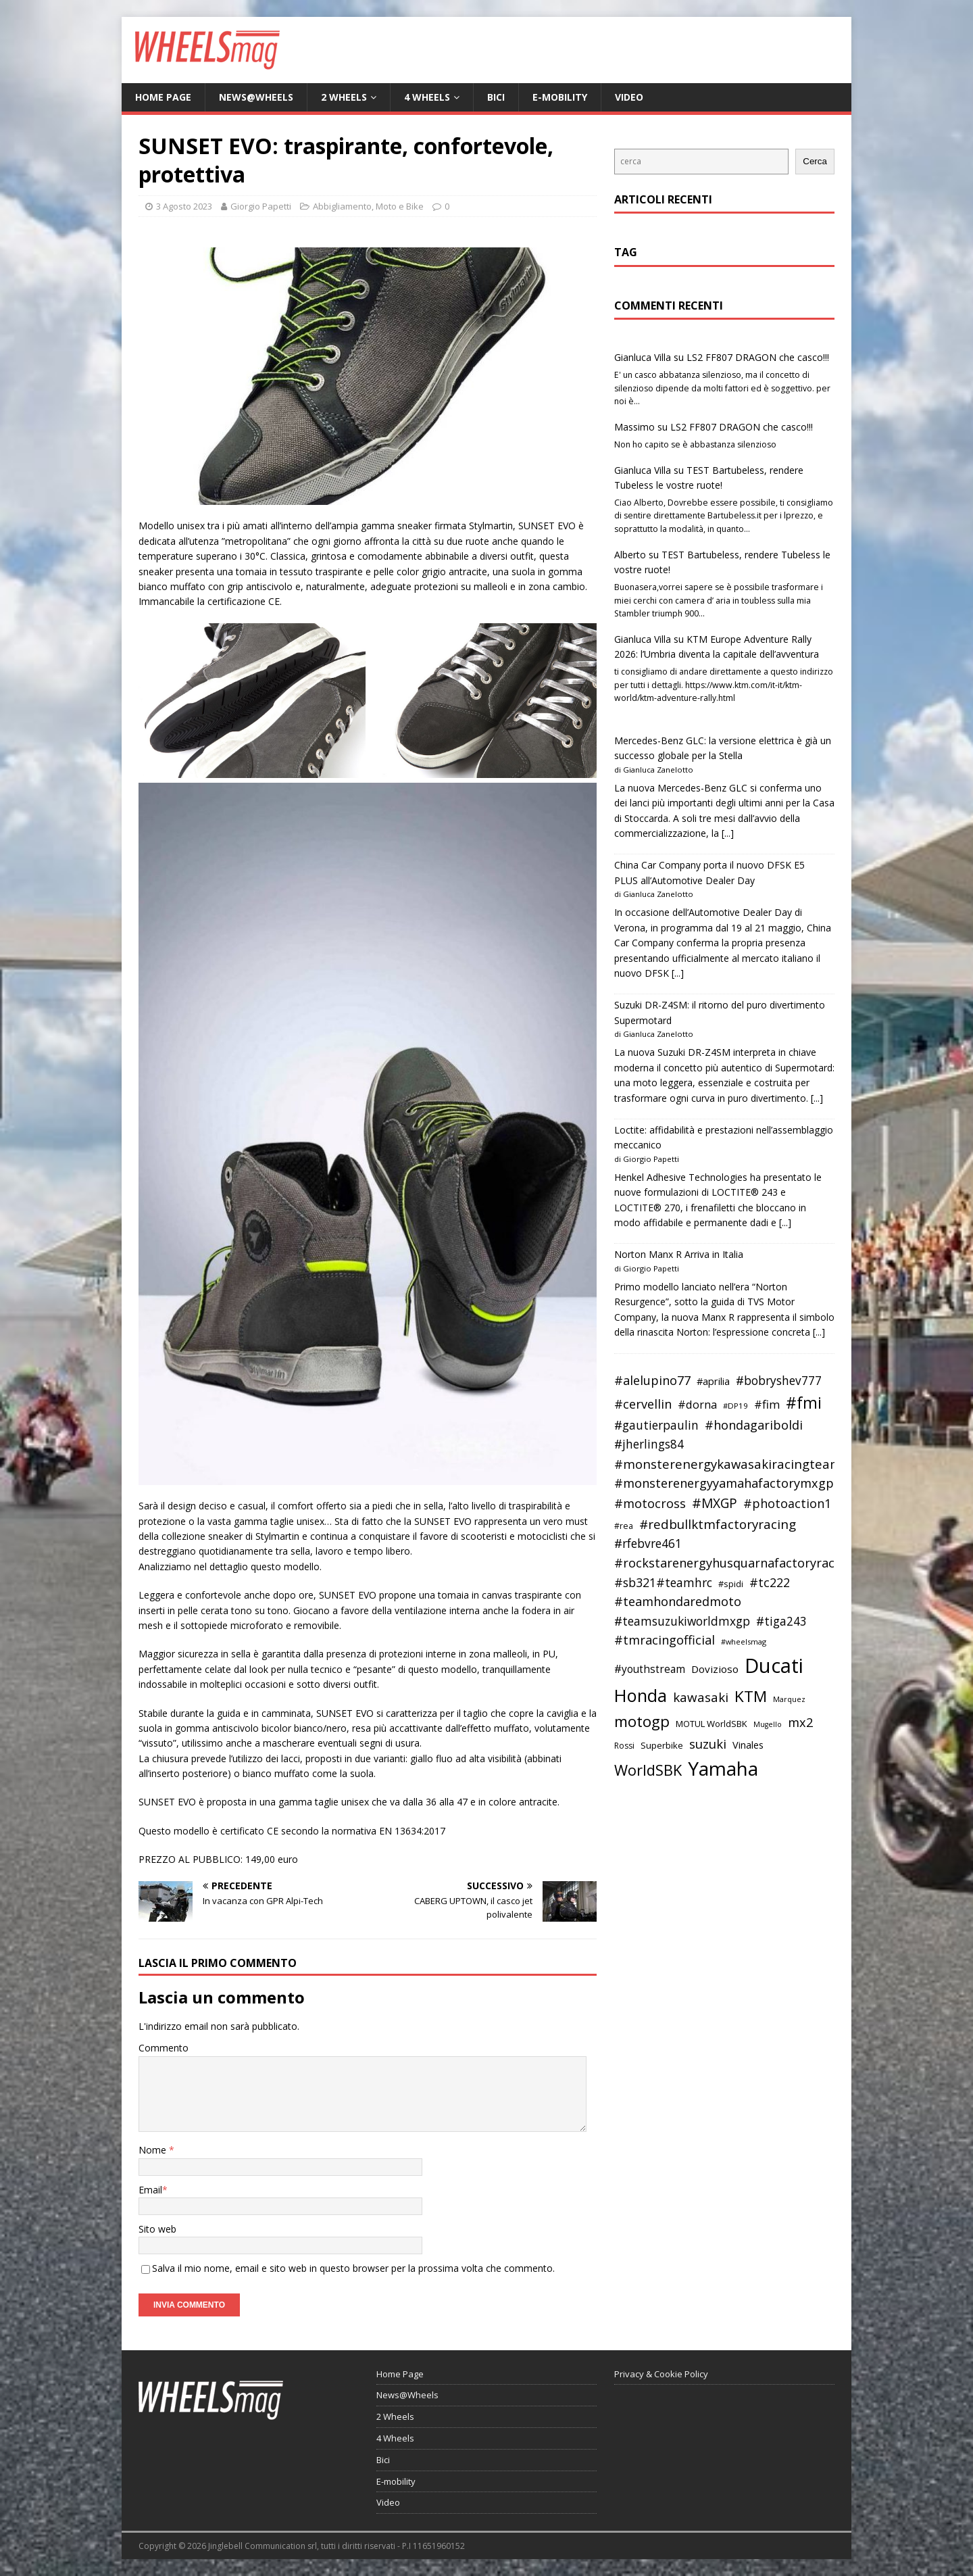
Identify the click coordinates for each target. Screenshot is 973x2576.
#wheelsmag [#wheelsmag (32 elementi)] (743, 1641)
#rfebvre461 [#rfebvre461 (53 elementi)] (648, 1543)
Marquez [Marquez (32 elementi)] (789, 1699)
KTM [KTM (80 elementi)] (750, 1696)
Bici (496, 97)
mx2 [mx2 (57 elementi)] (800, 1722)
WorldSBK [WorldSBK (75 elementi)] (648, 1770)
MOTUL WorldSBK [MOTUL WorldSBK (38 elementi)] (711, 1724)
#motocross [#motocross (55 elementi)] (650, 1503)
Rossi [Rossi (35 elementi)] (624, 1745)
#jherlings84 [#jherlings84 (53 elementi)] (649, 1444)
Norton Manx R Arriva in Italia (678, 1254)
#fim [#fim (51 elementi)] (767, 1404)
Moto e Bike (400, 206)
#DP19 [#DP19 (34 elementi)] (735, 1406)
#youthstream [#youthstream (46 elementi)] (649, 1668)
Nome (154, 2149)
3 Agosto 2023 (184, 206)
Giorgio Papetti (260, 206)
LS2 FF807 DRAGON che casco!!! (758, 357)
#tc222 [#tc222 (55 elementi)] (769, 1582)
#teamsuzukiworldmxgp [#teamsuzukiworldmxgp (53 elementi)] (682, 1621)
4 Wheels (427, 97)
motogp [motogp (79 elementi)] (642, 1721)
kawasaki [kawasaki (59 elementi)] (700, 1697)
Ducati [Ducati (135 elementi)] (774, 1665)
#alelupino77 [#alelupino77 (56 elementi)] (652, 1380)
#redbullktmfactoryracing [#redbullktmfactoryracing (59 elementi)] (717, 1524)
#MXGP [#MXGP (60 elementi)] (714, 1503)
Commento (164, 2047)
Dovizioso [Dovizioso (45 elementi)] (715, 1669)
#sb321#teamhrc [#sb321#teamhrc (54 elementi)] (663, 1582)
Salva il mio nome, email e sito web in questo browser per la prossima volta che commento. (353, 2268)
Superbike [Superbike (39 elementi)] (662, 1745)
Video (629, 97)
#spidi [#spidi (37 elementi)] (730, 1584)
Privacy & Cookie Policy (661, 2374)
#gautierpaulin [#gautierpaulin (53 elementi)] (656, 1425)
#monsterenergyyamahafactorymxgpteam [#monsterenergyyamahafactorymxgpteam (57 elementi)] (739, 1483)
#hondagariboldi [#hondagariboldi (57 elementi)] (754, 1425)
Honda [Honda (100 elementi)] (640, 1695)
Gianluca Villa (642, 357)
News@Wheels (256, 97)
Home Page (163, 97)
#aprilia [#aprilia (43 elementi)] (713, 1381)
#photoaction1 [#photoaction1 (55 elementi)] (787, 1503)
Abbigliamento (342, 206)
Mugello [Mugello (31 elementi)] (767, 1724)
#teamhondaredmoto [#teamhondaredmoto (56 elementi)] (677, 1601)
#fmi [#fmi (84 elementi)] (804, 1402)
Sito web (157, 2228)
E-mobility (559, 97)
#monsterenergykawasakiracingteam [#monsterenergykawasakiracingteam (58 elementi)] (728, 1463)
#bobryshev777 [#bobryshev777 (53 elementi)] (779, 1380)
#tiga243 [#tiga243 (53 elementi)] (781, 1621)
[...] (728, 833)
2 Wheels (344, 97)
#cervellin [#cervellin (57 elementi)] (643, 1404)
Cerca (815, 161)
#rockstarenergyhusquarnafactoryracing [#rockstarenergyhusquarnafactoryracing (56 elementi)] (733, 1563)
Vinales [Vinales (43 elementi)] (748, 1744)
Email (150, 2189)
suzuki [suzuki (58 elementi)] (707, 1743)
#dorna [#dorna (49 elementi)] (697, 1404)
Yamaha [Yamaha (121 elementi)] (723, 1768)
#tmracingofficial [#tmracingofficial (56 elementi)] (664, 1640)
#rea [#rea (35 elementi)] (623, 1526)
